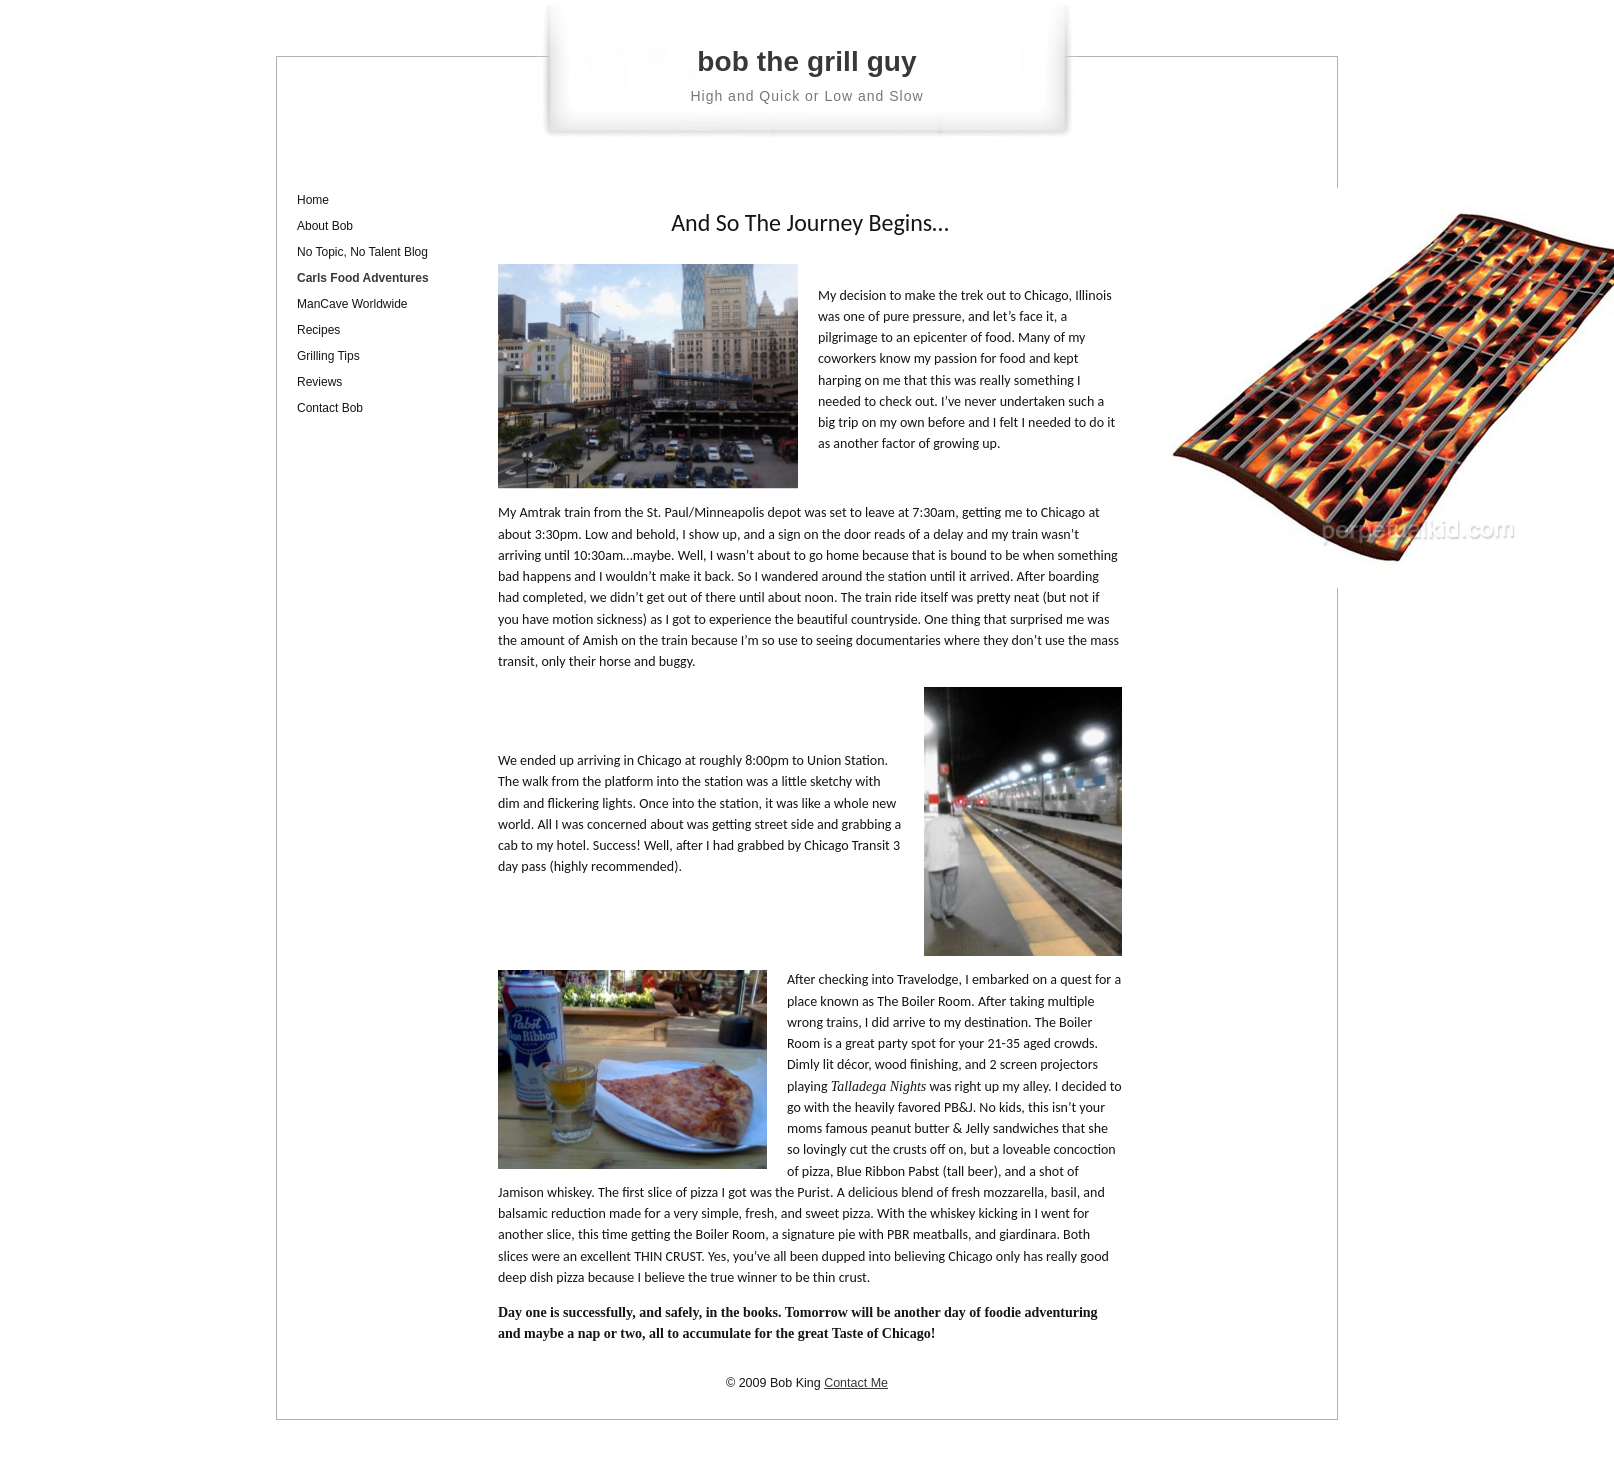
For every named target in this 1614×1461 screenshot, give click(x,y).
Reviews (319, 382)
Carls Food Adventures (363, 278)
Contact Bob (330, 408)
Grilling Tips (328, 356)
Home (313, 200)
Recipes (318, 330)
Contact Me (856, 1383)
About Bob (325, 226)
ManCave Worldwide (352, 304)
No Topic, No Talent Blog (362, 252)
